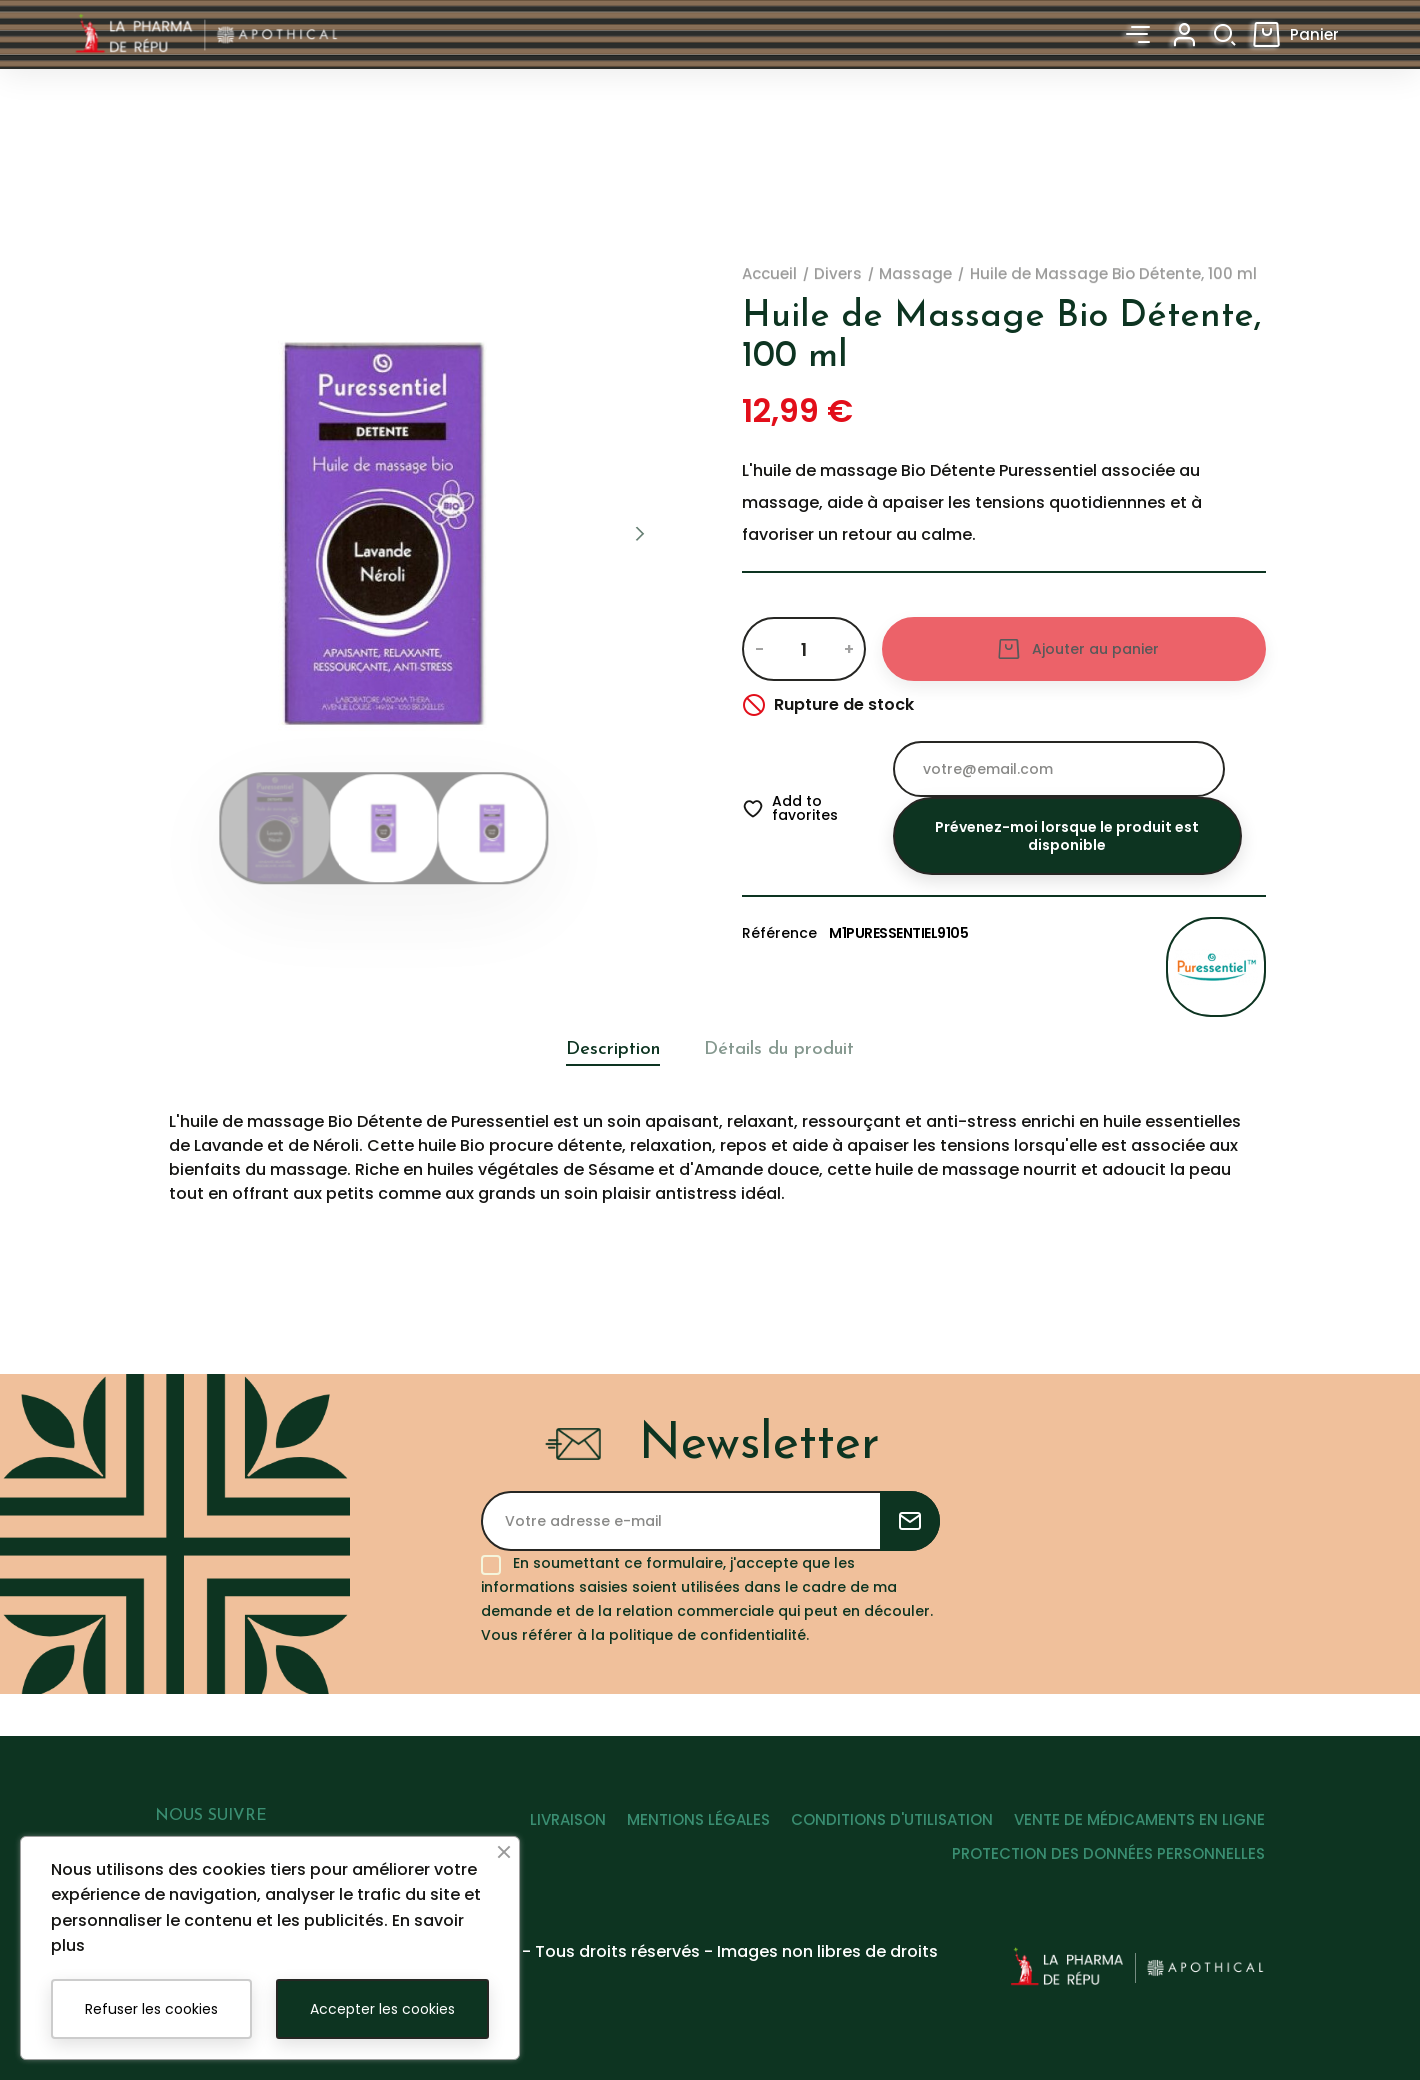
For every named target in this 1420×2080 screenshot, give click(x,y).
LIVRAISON (529, 1843)
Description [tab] (596, 1049)
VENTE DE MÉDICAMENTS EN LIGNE (1139, 1843)
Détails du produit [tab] (789, 1049)
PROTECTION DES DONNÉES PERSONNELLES (1108, 1878)
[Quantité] (803, 649)
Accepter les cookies (382, 2009)
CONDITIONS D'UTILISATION (879, 1843)
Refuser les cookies (151, 2009)
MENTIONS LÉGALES (672, 1843)
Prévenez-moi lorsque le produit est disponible (1067, 836)
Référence (779, 933)
